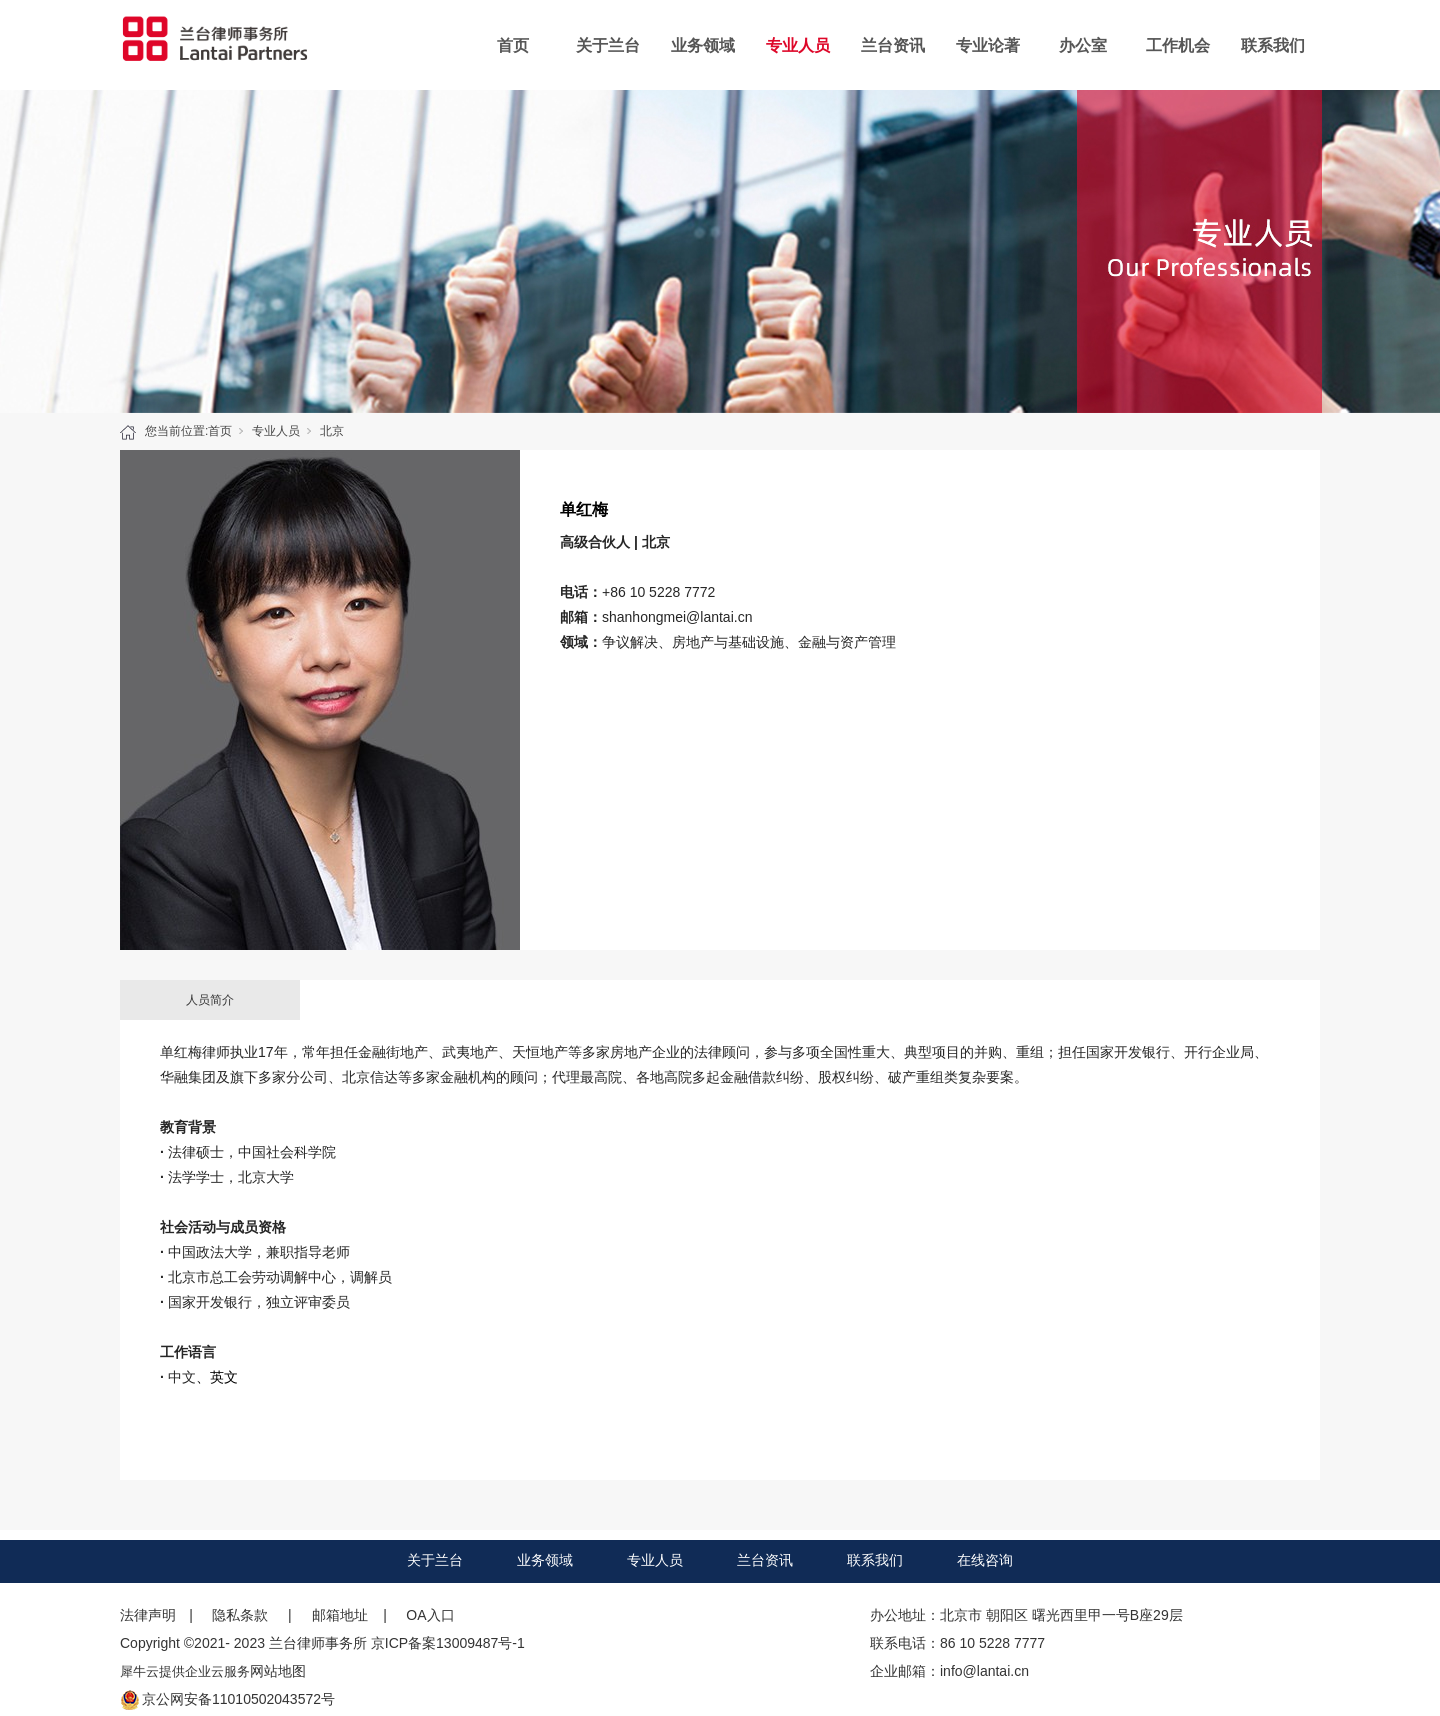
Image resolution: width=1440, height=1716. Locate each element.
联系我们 (1273, 45)
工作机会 (1178, 45)
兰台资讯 (893, 45)
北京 (332, 431)
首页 (513, 45)
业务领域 (703, 45)
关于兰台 (608, 45)
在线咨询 (985, 1560)
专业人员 (798, 45)
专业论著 (988, 45)
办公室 (1083, 45)
